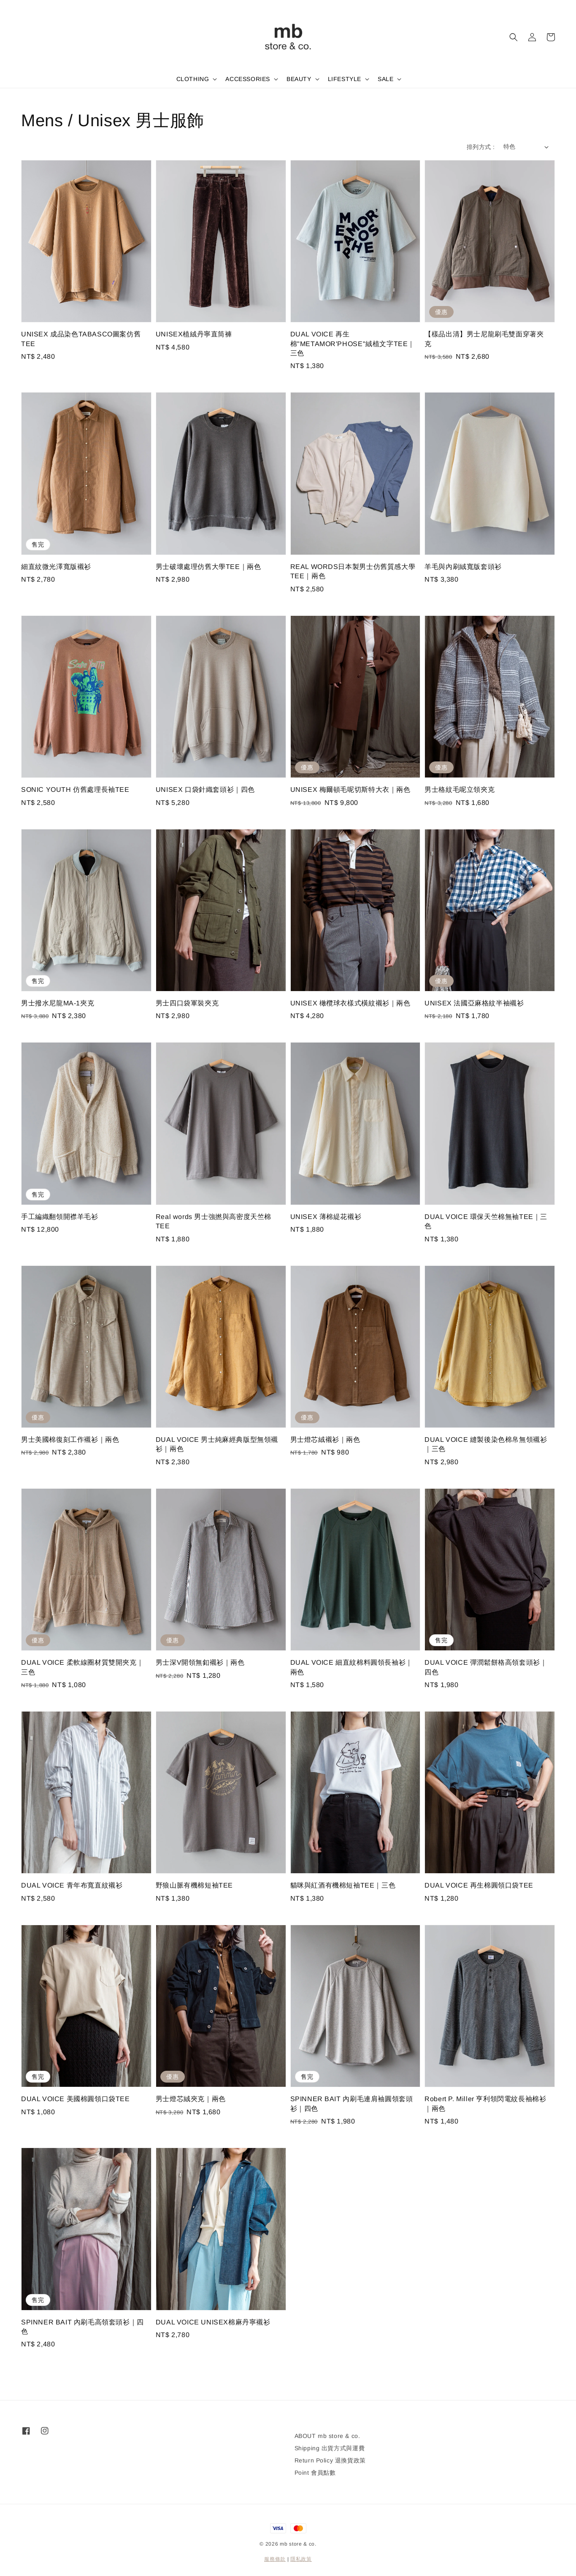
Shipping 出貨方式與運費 (330, 2448)
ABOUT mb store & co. (327, 2435)
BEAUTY (299, 79)
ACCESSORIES (247, 79)
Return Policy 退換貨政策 (330, 2460)
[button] (513, 37)
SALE (385, 79)
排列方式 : (481, 147)
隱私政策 (301, 2559)
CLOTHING (192, 79)
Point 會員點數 (315, 2472)
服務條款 (275, 2559)
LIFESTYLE (344, 79)
